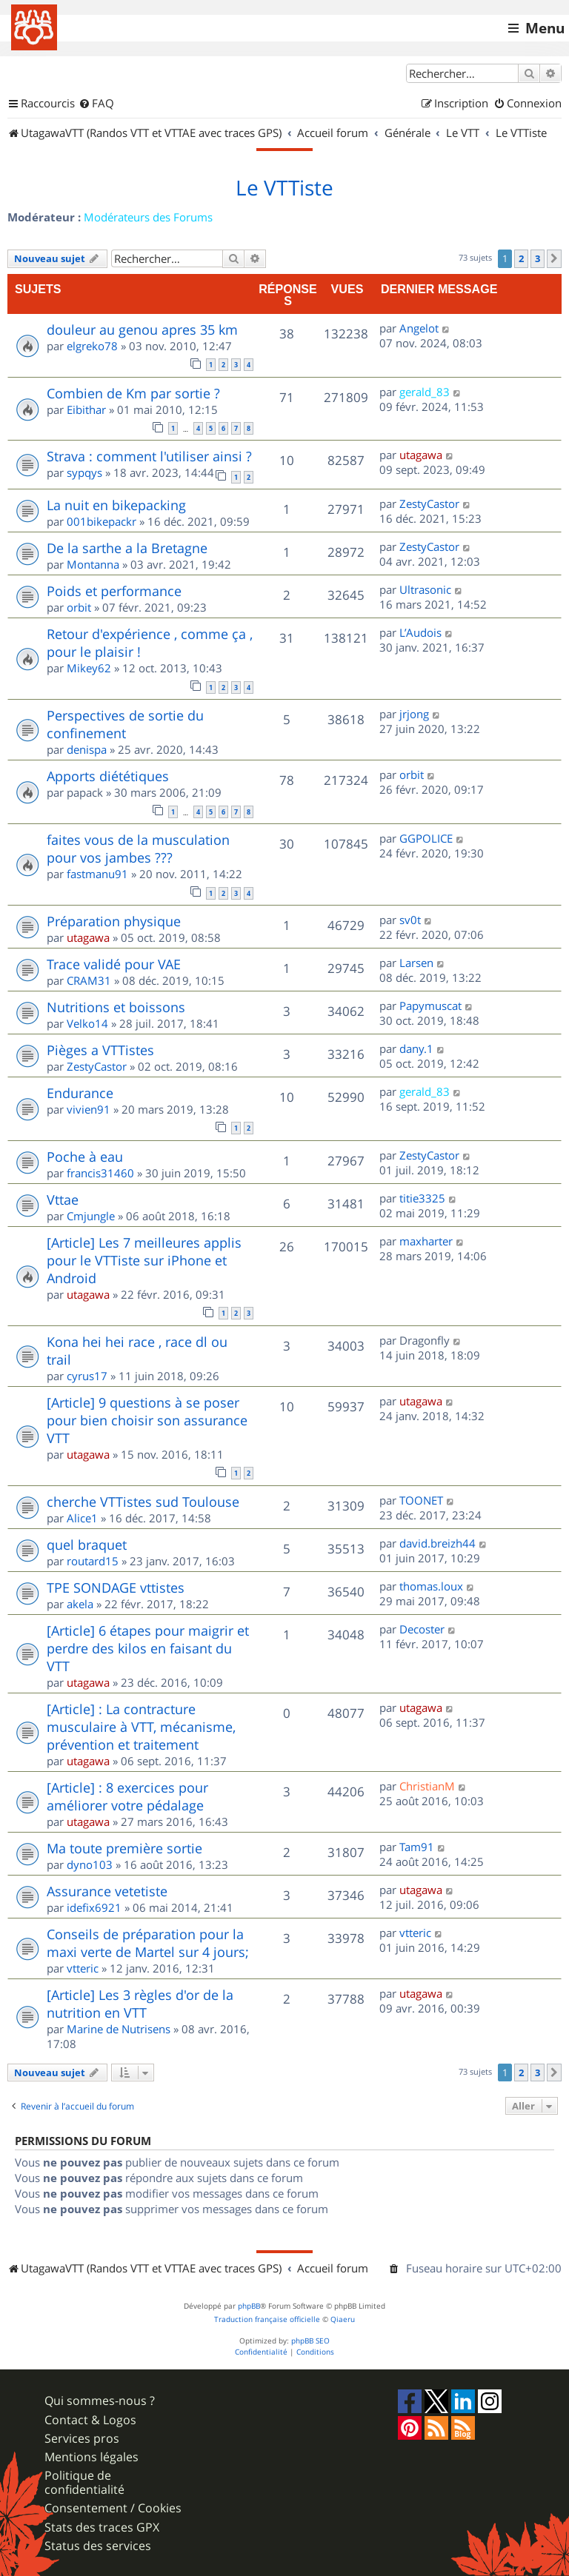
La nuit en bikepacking (116, 505)
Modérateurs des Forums (148, 217)
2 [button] (521, 258)
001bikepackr (101, 521)
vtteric (83, 1968)
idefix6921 (94, 1907)
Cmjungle (91, 1215)
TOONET (421, 1500)
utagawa (420, 454)
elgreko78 (92, 345)
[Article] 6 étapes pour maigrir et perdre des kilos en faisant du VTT (148, 1648)
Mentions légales (91, 2457)
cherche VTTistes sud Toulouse (143, 1502)
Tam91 (416, 1846)
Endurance (80, 1093)
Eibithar (86, 409)
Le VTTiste (284, 188)
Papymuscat (430, 1005)
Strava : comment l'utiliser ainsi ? (149, 456)
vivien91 (88, 1109)
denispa (87, 749)
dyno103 (90, 1864)
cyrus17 (87, 1375)
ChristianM (427, 1786)
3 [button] (537, 258)
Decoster (422, 1629)
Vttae (63, 1199)
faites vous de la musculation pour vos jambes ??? (138, 848)
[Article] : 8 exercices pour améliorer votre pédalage (127, 1796)
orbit (79, 607)
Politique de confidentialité (84, 2483)
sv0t (410, 919)
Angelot (419, 328)
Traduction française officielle (267, 2319)
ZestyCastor (429, 503)
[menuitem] (96, 103)
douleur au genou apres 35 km (142, 329)
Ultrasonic (425, 589)
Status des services (97, 2546)
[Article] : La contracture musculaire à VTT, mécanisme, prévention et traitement (141, 1726)
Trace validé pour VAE (114, 964)
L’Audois (420, 632)
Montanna (93, 564)
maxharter (426, 1241)
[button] (554, 258)
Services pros (81, 2439)
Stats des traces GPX (101, 2527)
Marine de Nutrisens (118, 2028)
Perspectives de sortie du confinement (125, 724)
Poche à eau (85, 1156)
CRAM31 (89, 980)
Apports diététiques (108, 776)
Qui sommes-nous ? (99, 2401)
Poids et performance (114, 591)
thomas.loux (431, 1586)
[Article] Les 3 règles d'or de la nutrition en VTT (140, 2003)
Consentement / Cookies (113, 2508)
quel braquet (87, 1544)
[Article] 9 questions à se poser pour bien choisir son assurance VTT (147, 1420)
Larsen (416, 962)
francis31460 (100, 1172)
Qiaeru (342, 2319)
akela (80, 1603)
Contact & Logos (90, 2420)
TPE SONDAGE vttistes (115, 1587)
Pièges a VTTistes (100, 1050)
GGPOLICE (426, 838)
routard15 (93, 1560)
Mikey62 (89, 667)
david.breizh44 (437, 1543)
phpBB (249, 2306)
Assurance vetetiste (107, 1891)
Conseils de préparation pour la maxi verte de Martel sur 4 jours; (148, 1943)
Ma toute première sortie (124, 1848)
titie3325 (422, 1198)
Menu (545, 28)
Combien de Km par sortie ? (133, 393)
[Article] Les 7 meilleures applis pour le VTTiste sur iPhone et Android (144, 1260)
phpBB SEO (310, 2341)
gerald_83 (424, 391)
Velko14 (87, 1023)
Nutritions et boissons (116, 1007)
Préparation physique (114, 921)
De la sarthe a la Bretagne (127, 548)
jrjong (414, 713)
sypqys (84, 472)
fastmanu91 (97, 873)
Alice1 (82, 1518)
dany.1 (416, 1048)
